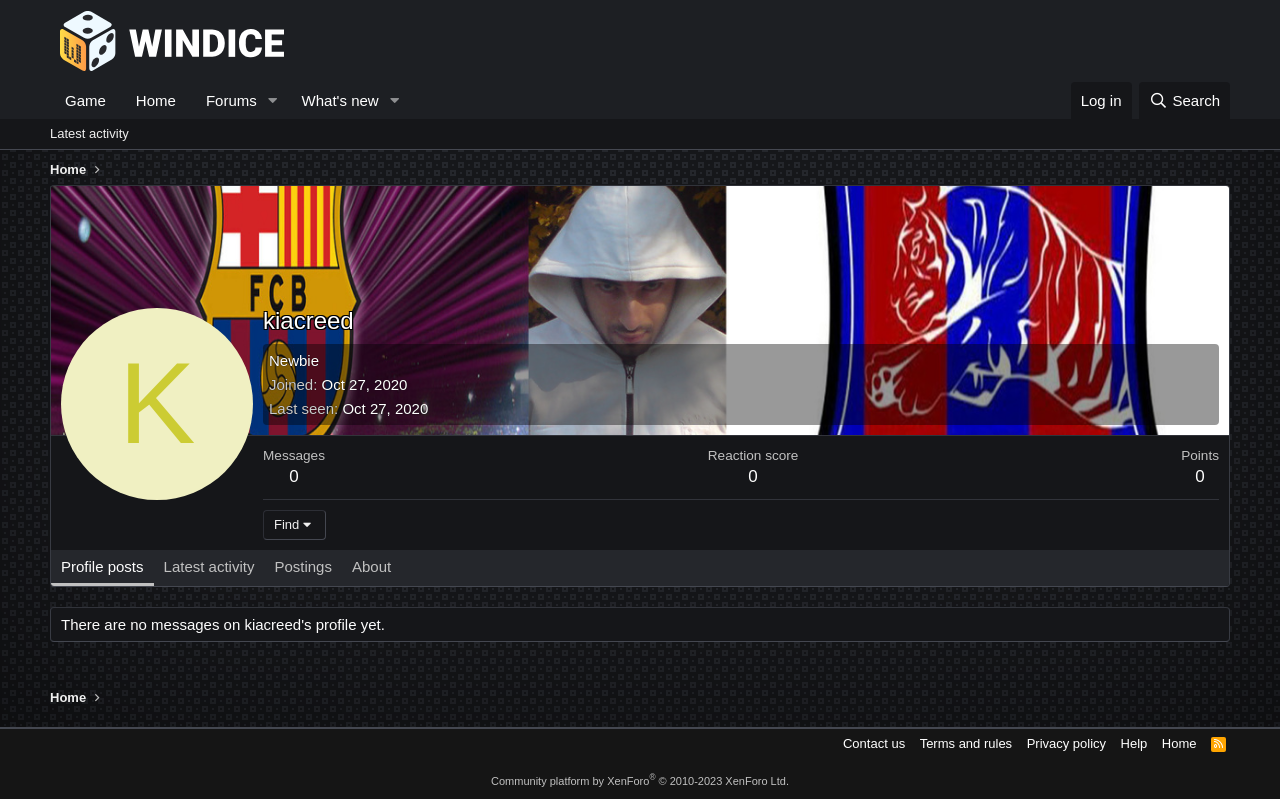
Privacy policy (1066, 743)
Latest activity (89, 133)
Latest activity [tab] (209, 566)
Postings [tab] (303, 566)
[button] (273, 100)
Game (85, 100)
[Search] (1184, 100)
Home (156, 100)
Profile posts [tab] (102, 566)
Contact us (874, 743)
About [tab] (371, 566)
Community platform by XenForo (640, 781)
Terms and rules (966, 743)
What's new (340, 100)
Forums (231, 100)
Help (1134, 743)
